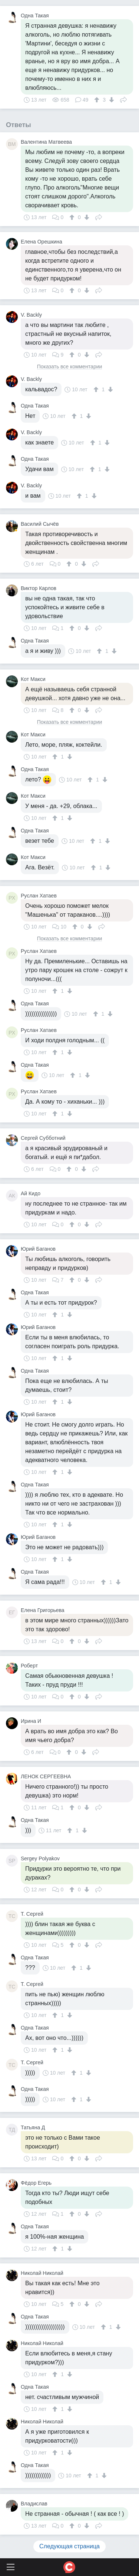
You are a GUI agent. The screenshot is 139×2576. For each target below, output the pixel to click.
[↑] (97, 100)
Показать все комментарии (69, 366)
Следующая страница (69, 2546)
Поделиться (123, 99)
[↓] (110, 100)
